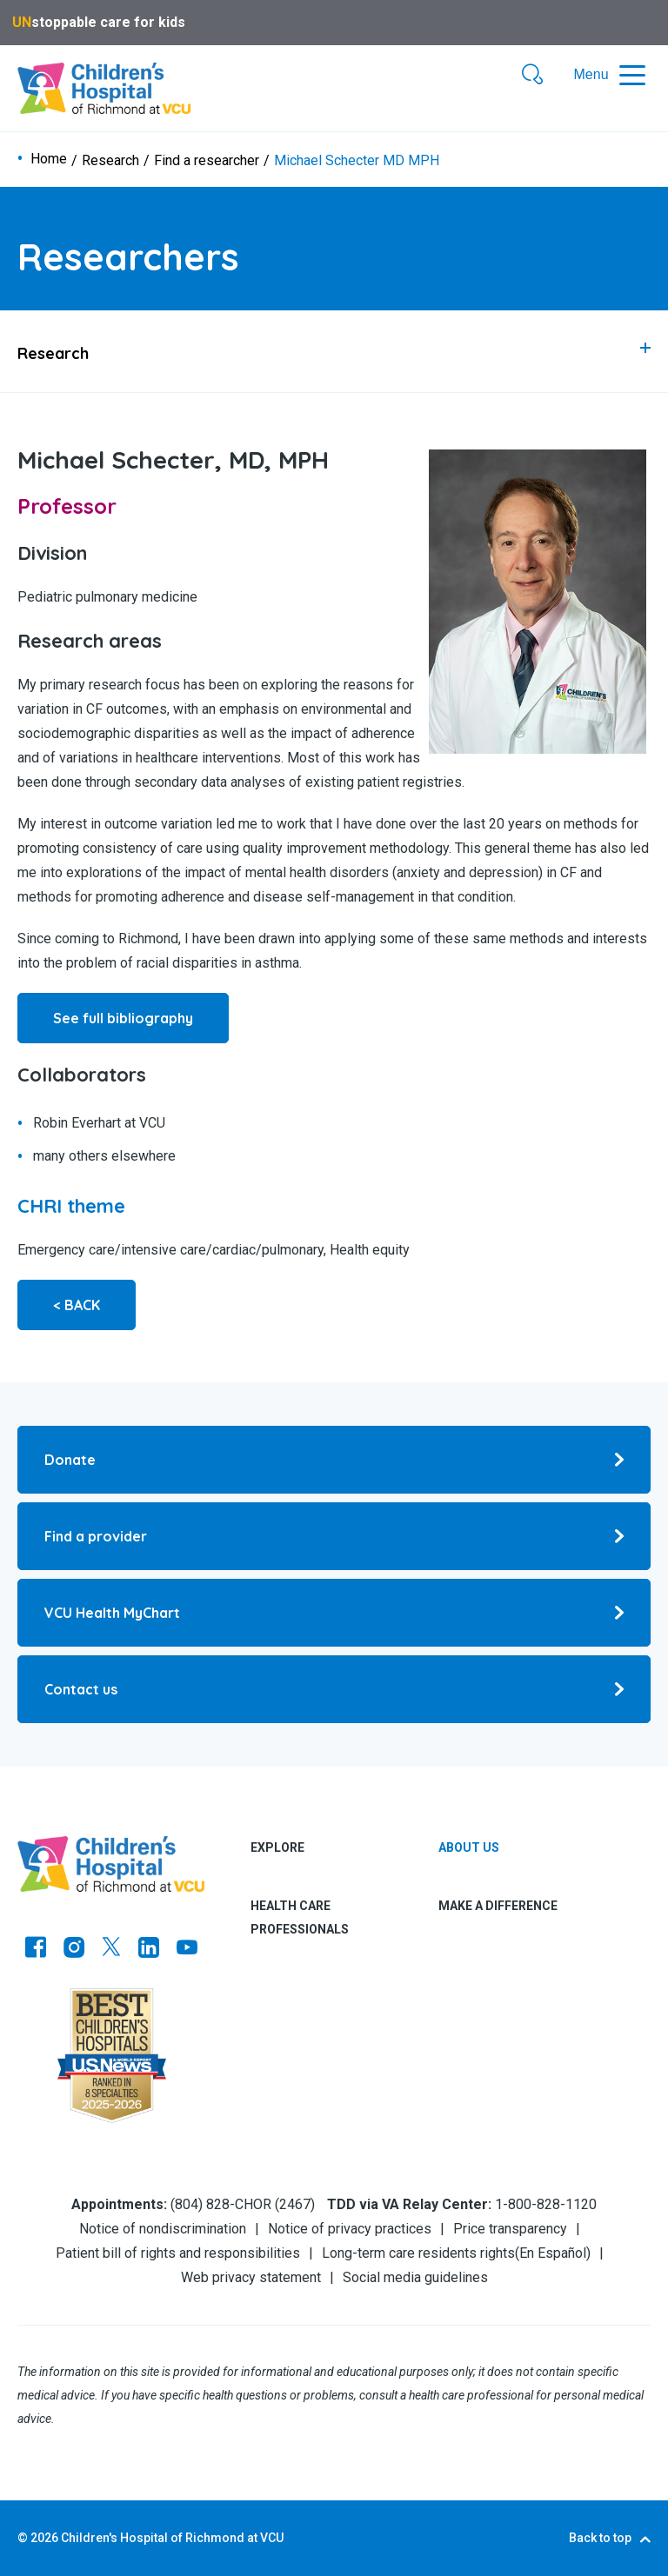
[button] (532, 75)
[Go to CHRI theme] (71, 1206)
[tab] (334, 351)
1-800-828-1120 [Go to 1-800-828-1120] (546, 2204)
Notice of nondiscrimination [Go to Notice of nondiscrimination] (162, 2228)
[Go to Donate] (334, 1460)
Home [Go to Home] (48, 159)
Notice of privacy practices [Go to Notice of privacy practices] (349, 2228)
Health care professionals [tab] (299, 1917)
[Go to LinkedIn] (148, 1949)
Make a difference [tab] (498, 1906)
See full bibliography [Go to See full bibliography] (123, 1018)
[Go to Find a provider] (334, 1536)
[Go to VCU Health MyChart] (334, 1613)
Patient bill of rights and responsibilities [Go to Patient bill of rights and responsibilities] (178, 2253)
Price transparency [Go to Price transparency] (510, 2228)
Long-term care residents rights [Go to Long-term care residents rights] (418, 2253)
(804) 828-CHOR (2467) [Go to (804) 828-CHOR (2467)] (242, 2204)
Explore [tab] (277, 1847)
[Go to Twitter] (111, 1949)
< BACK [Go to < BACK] (76, 1305)
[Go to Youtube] (187, 1949)
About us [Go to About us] (468, 1847)
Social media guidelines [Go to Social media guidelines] (415, 2277)
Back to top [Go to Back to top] (600, 2538)
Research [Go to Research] (110, 161)
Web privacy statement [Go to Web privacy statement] (251, 2277)
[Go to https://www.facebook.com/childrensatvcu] (35, 1949)
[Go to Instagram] (73, 1949)
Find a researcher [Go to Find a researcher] (206, 161)
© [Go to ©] (22, 2538)
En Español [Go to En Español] (552, 2253)
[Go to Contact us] (334, 1689)
